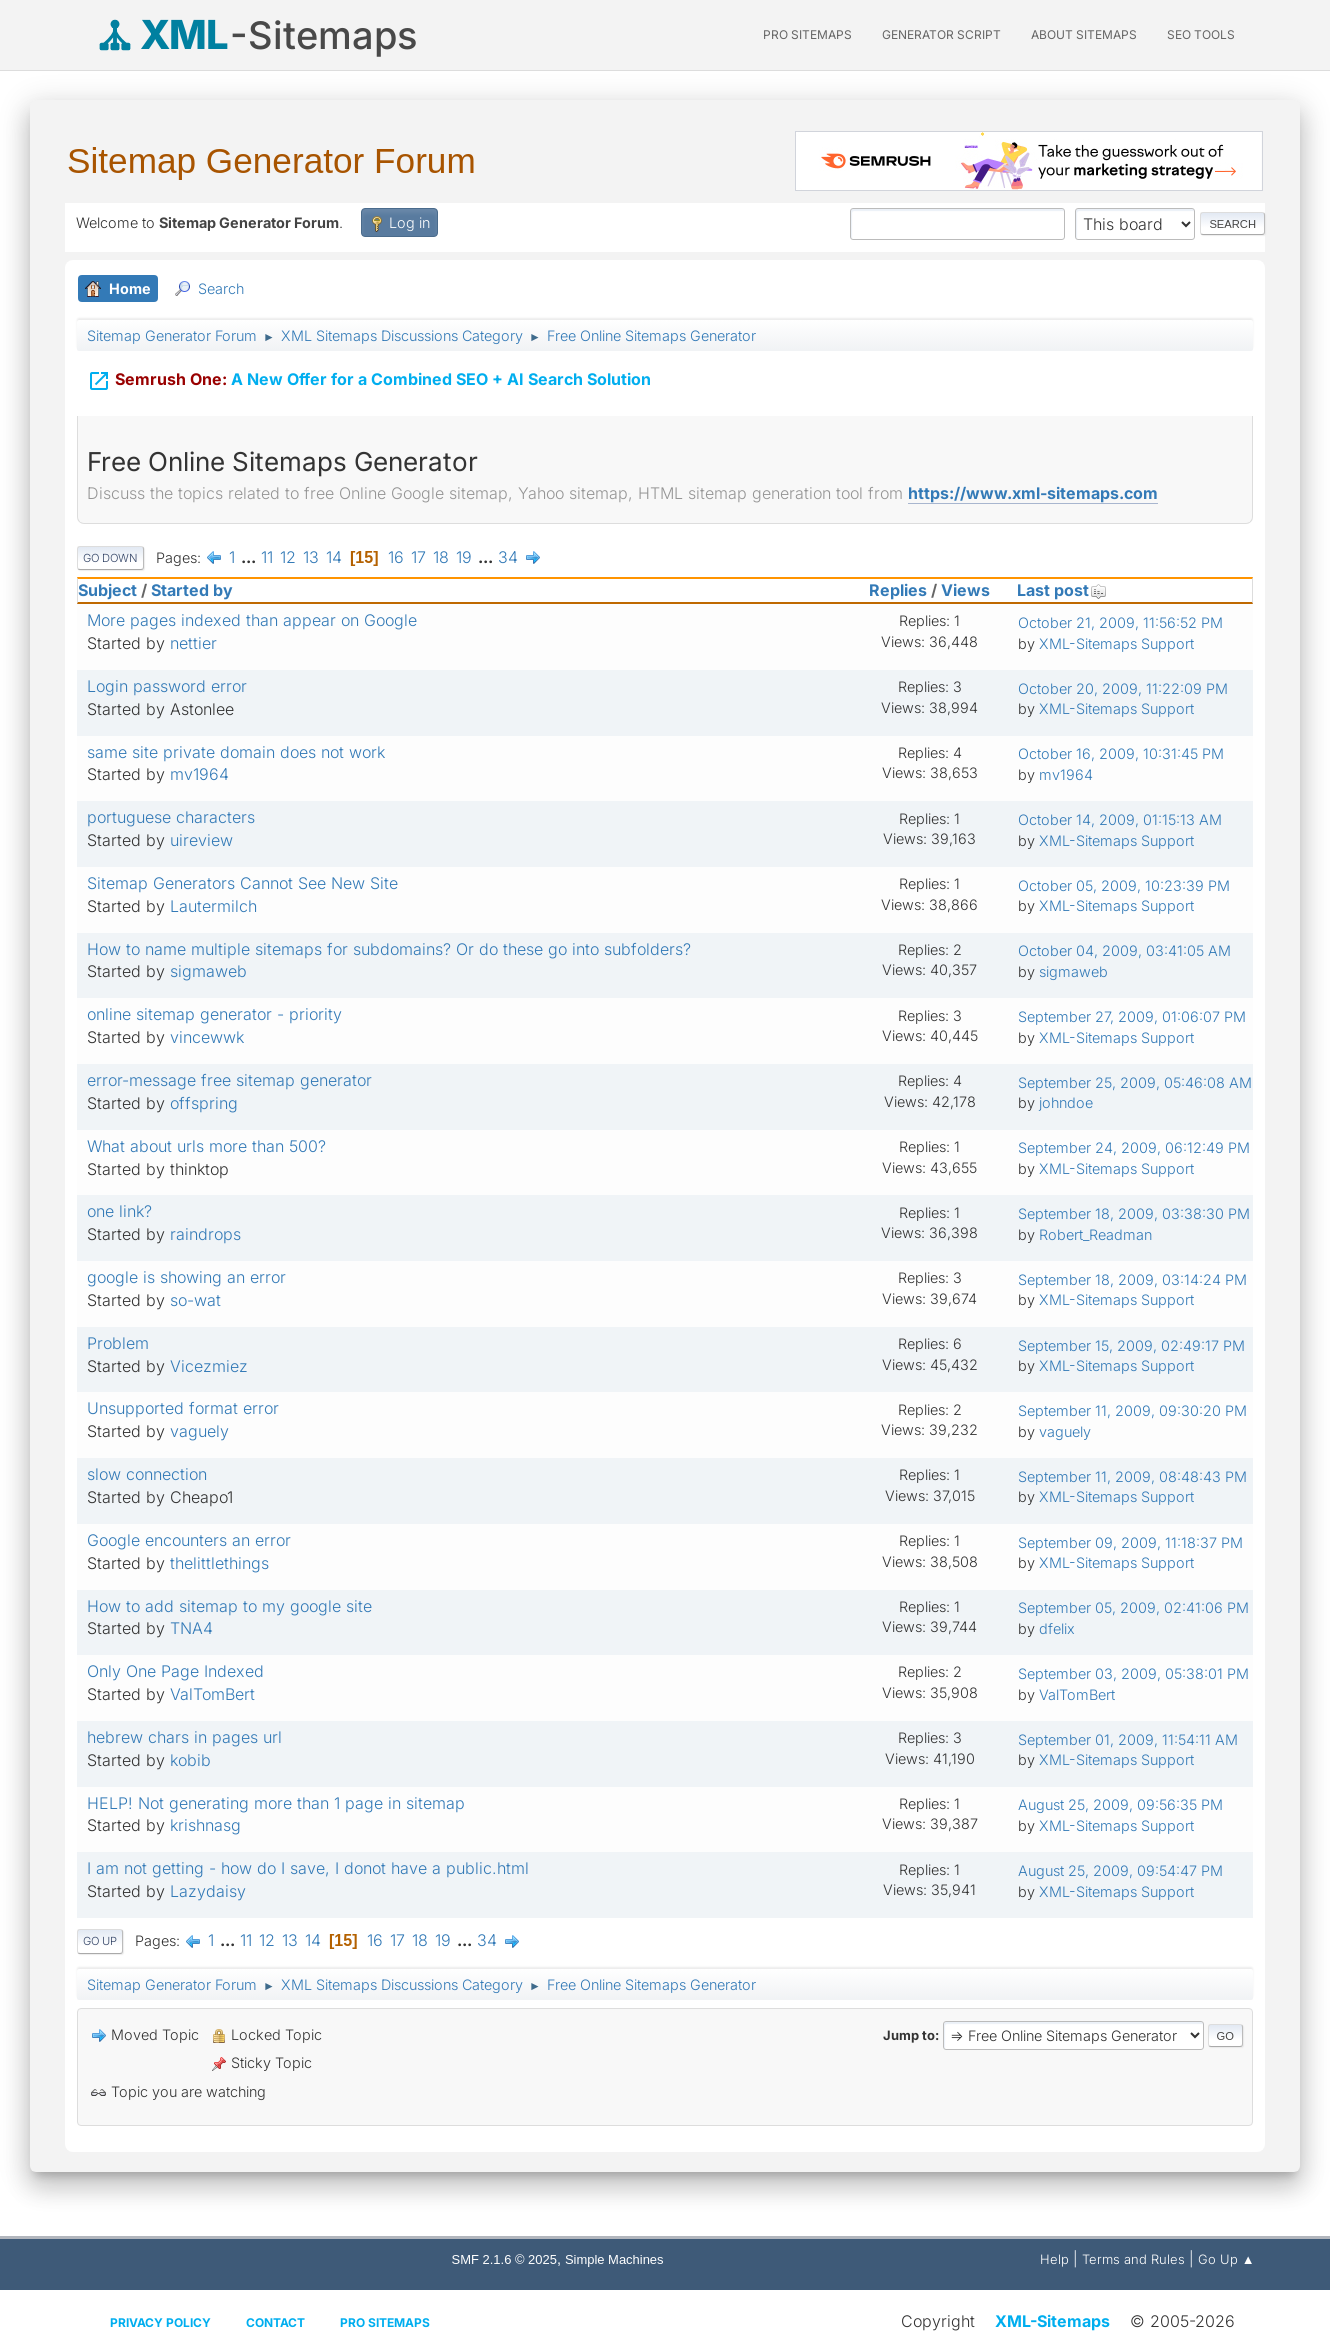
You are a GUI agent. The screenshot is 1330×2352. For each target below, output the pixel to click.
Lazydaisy (208, 1891)
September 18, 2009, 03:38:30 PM (1134, 1213)
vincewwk (207, 1037)
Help (1054, 2259)
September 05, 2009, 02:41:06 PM (1133, 1607)
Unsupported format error (183, 1408)
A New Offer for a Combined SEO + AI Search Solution (369, 377)
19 (464, 557)
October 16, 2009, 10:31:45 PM (1121, 753)
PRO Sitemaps (807, 34)
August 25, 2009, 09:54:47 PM (1120, 1870)
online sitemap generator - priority (214, 1014)
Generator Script (941, 34)
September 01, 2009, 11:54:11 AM (1128, 1739)
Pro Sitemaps (385, 2322)
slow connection (147, 1474)
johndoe (1066, 1102)
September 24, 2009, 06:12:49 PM (1134, 1147)
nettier (193, 643)
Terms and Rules (1133, 2259)
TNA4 (191, 1628)
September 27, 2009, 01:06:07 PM (1132, 1016)
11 (267, 557)
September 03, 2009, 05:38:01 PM (1133, 1673)
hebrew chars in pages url (184, 1737)
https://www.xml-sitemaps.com (1033, 493)
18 (441, 557)
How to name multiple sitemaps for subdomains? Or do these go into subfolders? (389, 949)
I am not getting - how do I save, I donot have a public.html (308, 1868)
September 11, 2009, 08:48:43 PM (1132, 1476)
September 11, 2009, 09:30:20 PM (1132, 1410)
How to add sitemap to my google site (229, 1606)
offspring (204, 1103)
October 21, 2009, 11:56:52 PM (1120, 622)
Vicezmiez (209, 1366)
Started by (192, 590)
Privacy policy (160, 2322)
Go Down (110, 558)
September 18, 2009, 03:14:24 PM (1132, 1279)
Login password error (167, 686)
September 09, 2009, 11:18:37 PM (1130, 1542)
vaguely (199, 1431)
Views (965, 590)
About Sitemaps (1084, 34)
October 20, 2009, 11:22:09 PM (1123, 688)
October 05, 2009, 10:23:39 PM (1124, 885)
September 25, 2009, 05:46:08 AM (1135, 1082)
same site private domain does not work (236, 752)
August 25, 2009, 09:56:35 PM (1120, 1804)
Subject (107, 590)
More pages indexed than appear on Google (252, 620)
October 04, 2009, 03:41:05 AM (1124, 950)
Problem (118, 1343)
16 (396, 557)
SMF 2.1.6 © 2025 (504, 2259)
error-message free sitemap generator (229, 1080)
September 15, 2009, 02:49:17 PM (1131, 1345)
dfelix (1057, 1628)
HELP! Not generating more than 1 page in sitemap (276, 1803)
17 (418, 557)
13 (311, 557)
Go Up (100, 1941)
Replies (898, 590)
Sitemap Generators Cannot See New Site (242, 883)
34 (508, 557)
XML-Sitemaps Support (1116, 643)
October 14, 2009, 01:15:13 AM (1120, 819)
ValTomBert (212, 1694)
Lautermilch (213, 906)
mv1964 (199, 774)
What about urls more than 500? (206, 1146)
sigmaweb (208, 971)
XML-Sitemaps (1052, 2321)
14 (334, 557)
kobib (190, 1760)
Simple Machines (614, 2259)
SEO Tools (1201, 34)
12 (288, 557)
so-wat (195, 1300)
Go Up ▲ (1226, 2259)
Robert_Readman (1095, 1234)
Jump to (909, 2035)
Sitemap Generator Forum (271, 160)
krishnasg (205, 1825)
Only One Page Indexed (175, 1671)
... (250, 557)
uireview (201, 840)
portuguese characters (171, 817)
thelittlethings (219, 1563)
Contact (275, 2322)
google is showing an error (186, 1277)
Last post (1062, 590)
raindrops (205, 1234)
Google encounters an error (189, 1540)
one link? (119, 1211)
